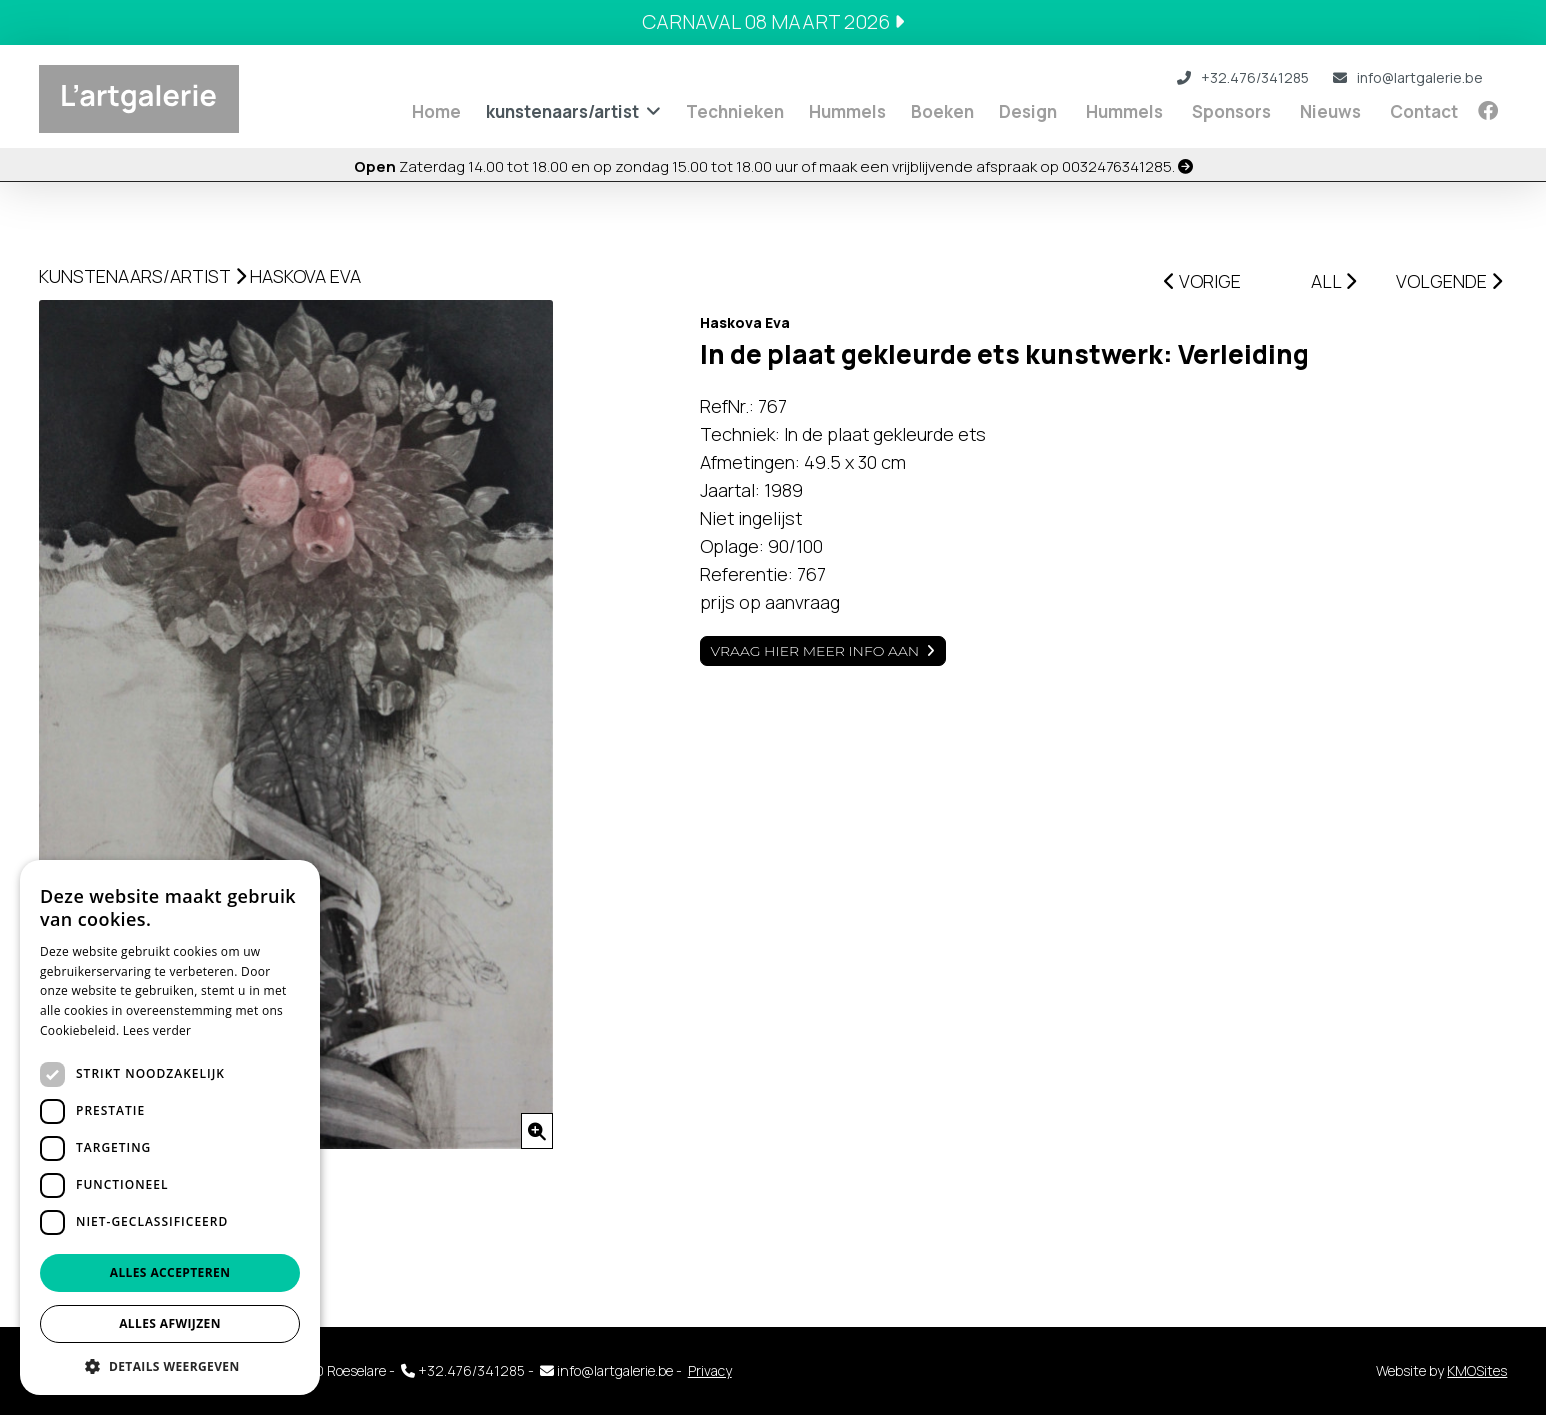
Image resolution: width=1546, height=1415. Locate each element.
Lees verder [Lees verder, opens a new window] (157, 1030)
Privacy (710, 1370)
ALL (1333, 281)
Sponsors (1231, 111)
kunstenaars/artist (562, 111)
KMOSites (1477, 1370)
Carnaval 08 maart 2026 (773, 21)
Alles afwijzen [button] (170, 1323)
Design (1028, 111)
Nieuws (1330, 111)
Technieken (735, 111)
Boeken (942, 111)
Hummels (847, 111)
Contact (1424, 111)
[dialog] (170, 1127)
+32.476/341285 (1243, 77)
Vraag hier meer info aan (815, 651)
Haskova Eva (305, 276)
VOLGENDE (1449, 281)
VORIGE (1202, 281)
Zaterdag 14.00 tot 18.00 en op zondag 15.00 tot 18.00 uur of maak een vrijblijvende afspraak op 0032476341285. (773, 166)
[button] (170, 1365)
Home (436, 111)
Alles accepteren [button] (170, 1272)
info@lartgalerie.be (1408, 77)
